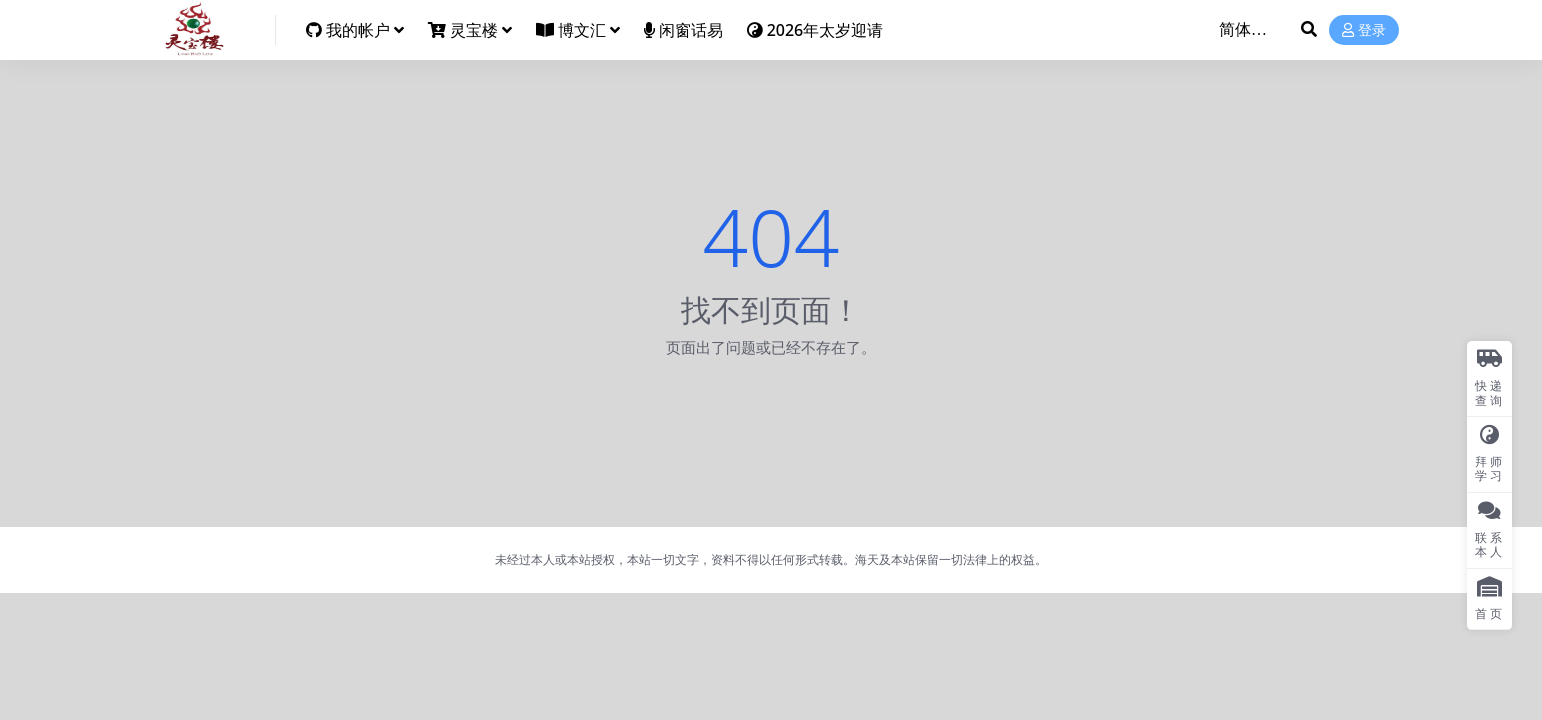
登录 (1364, 30)
